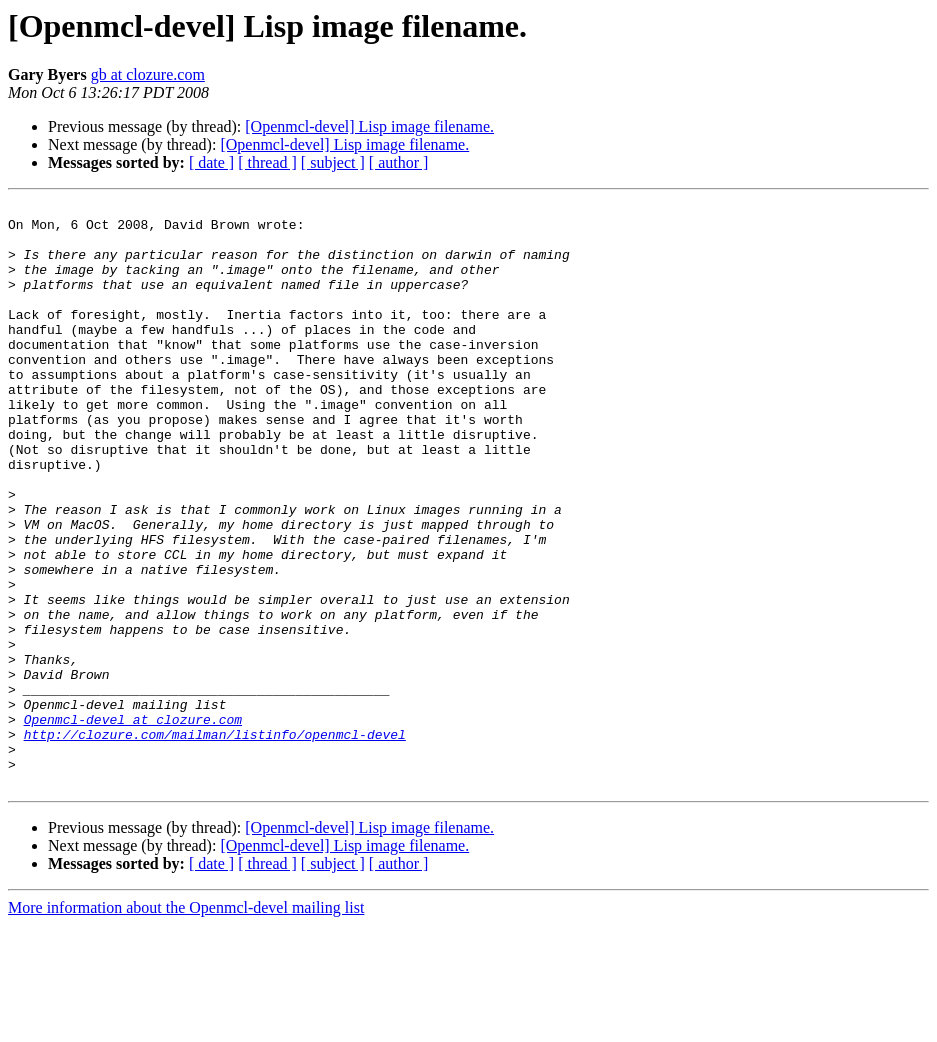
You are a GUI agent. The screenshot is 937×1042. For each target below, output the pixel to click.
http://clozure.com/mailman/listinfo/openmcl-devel (215, 842)
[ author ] (399, 162)
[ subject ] (333, 162)
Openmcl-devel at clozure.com (133, 824)
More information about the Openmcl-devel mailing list (186, 1024)
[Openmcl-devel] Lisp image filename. (369, 126)
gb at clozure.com (148, 74)
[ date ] (211, 162)
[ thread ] (267, 162)
